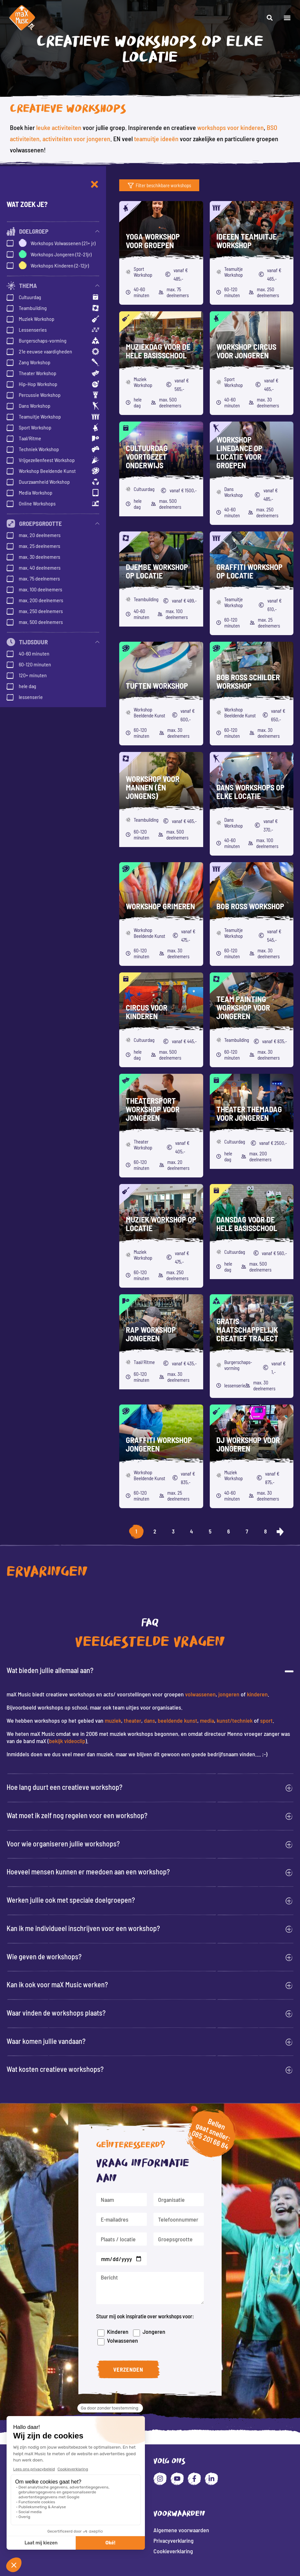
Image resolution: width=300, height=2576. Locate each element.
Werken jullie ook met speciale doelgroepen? (71, 1899)
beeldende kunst (177, 1720)
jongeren (228, 1694)
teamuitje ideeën (156, 138)
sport (266, 1720)
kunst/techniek (235, 1720)
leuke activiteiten (58, 127)
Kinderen (124, 2326)
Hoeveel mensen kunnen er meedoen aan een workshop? (88, 1871)
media (207, 1720)
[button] (287, 18)
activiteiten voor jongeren (76, 138)
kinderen (257, 1694)
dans (149, 1720)
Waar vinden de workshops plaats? (56, 2012)
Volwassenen (129, 2333)
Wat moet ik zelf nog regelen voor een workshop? (77, 1815)
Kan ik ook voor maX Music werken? (57, 1984)
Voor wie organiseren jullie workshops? (63, 1843)
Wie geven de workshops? (44, 1956)
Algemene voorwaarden (181, 2530)
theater (132, 1720)
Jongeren (157, 2324)
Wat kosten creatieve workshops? (55, 2069)
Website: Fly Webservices (150, 2570)
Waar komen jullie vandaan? (46, 2041)
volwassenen (200, 1694)
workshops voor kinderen (230, 127)
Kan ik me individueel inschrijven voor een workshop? (83, 1928)
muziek (113, 1720)
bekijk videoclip (67, 1740)
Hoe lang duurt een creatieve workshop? (65, 1787)
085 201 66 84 (198, 2149)
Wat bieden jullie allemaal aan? (50, 1670)
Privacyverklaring (173, 2540)
